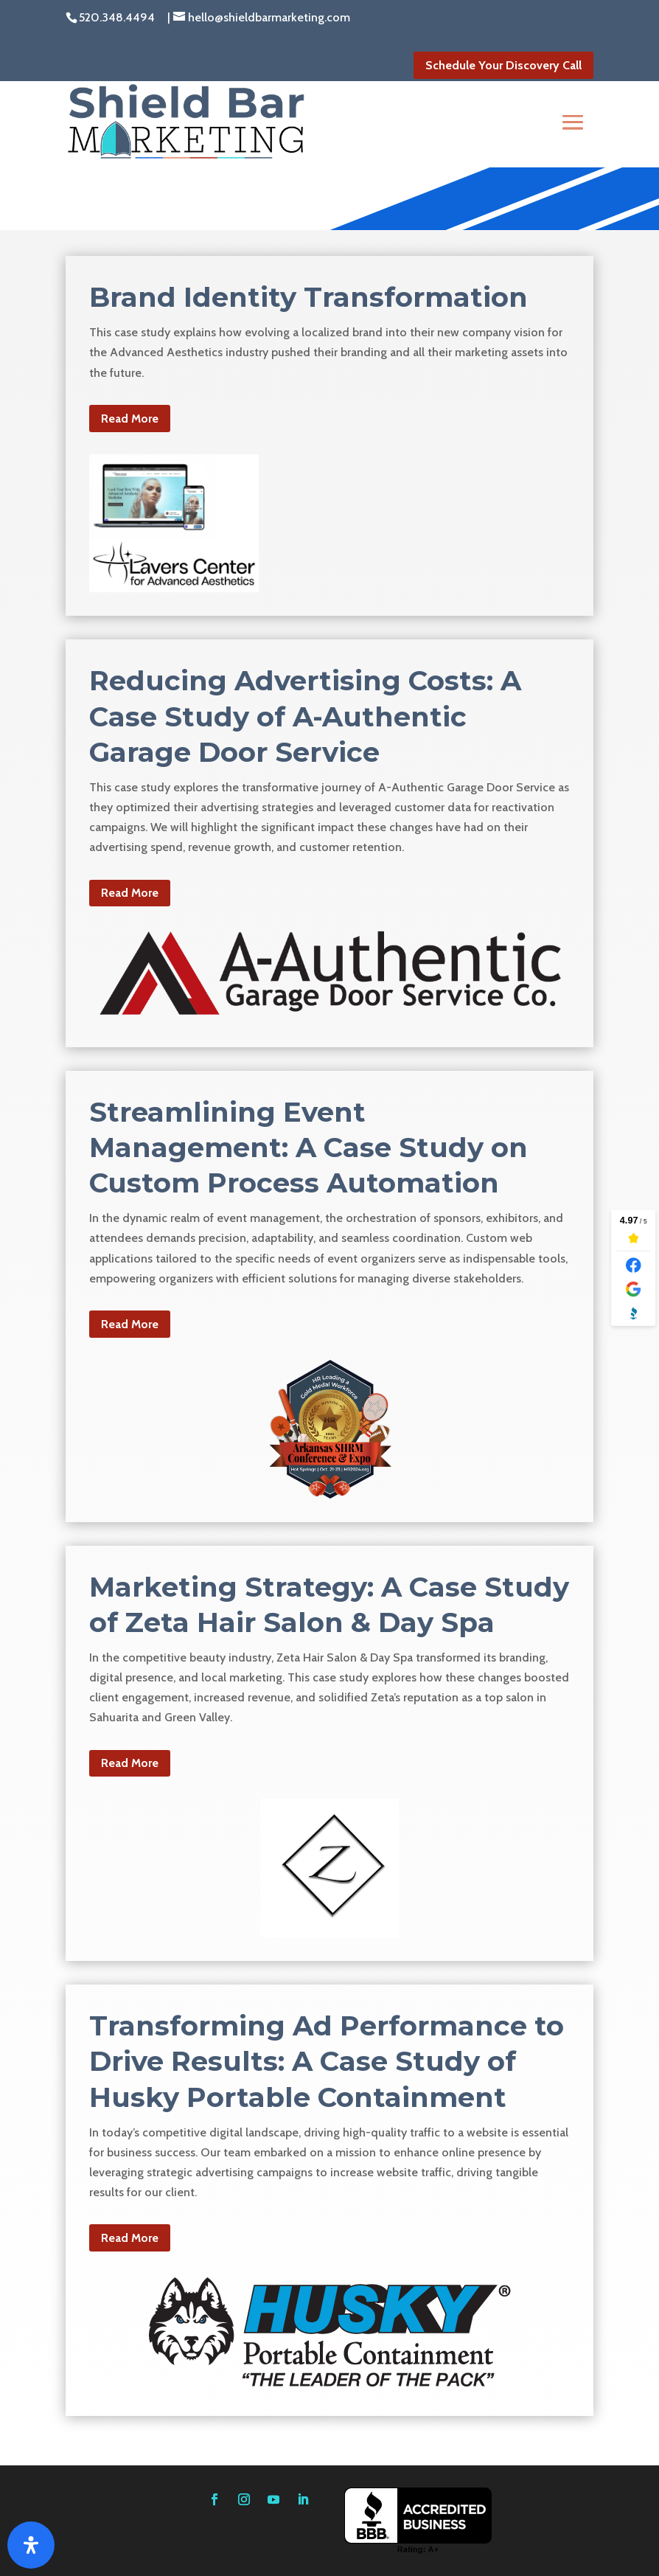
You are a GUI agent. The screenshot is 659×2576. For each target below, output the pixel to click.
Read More (129, 419)
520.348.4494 (117, 17)
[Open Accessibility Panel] (31, 2545)
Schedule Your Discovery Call (503, 65)
